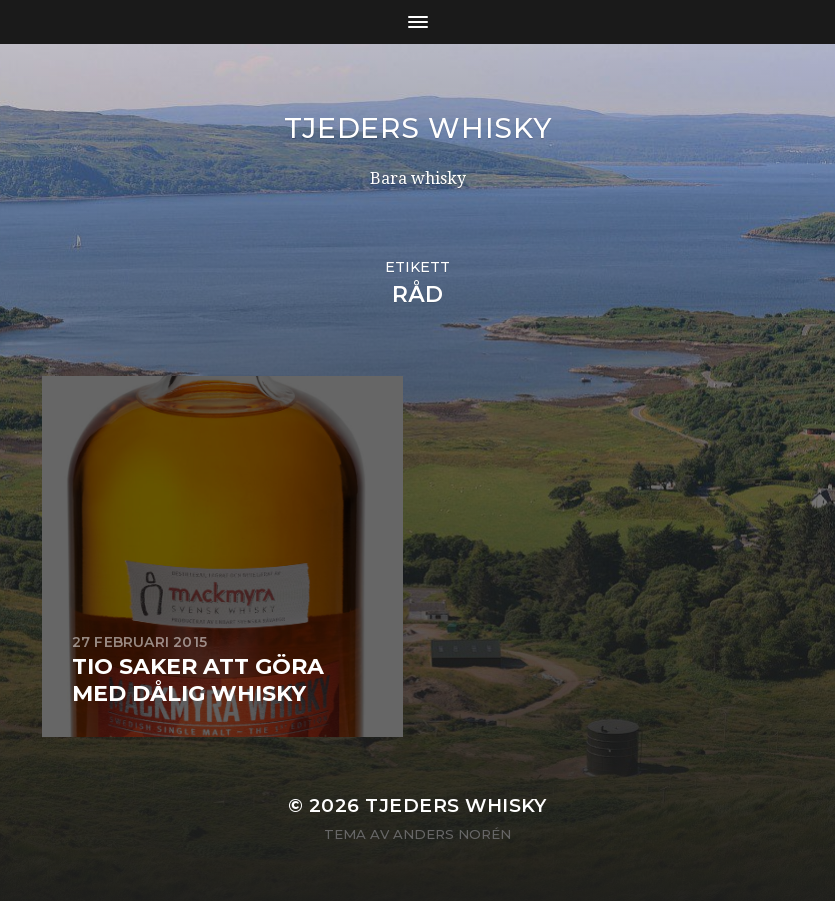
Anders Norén (452, 834)
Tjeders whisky (418, 128)
